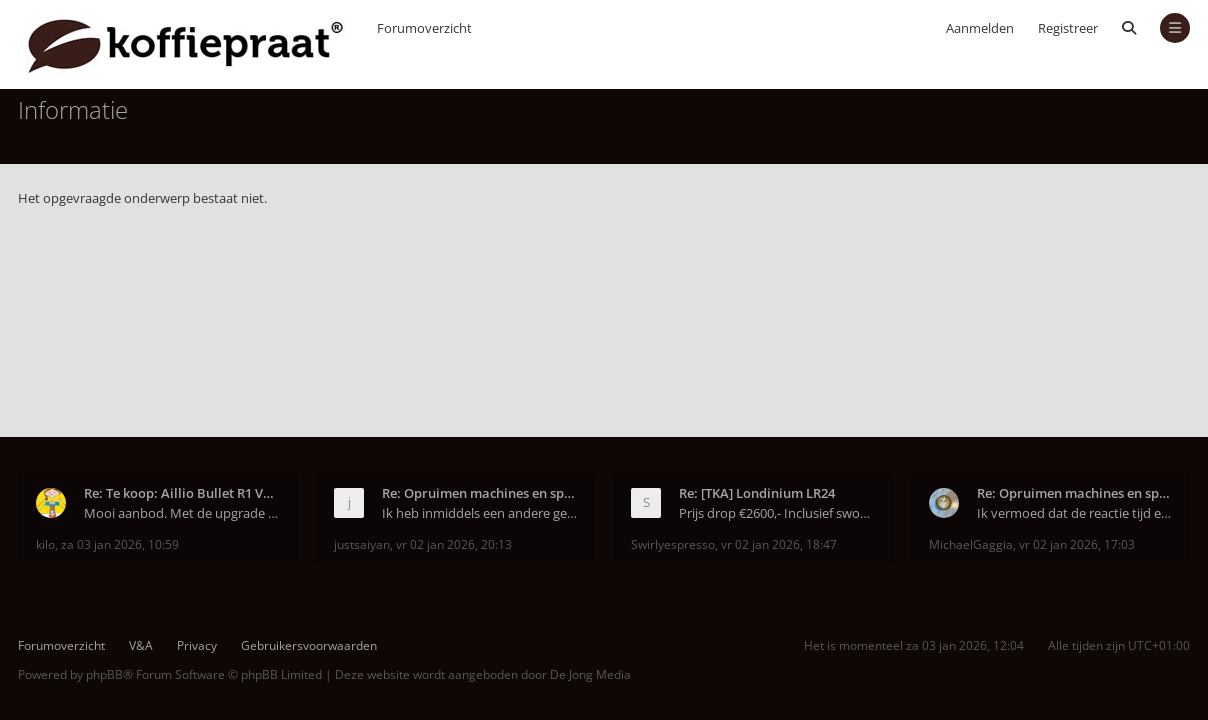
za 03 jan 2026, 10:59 (120, 544)
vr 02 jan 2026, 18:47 (779, 544)
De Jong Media (590, 674)
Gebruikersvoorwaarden (309, 645)
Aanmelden (980, 28)
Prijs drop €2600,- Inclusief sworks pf (777, 513)
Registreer (1068, 28)
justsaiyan (362, 544)
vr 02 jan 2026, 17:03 (1077, 544)
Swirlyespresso (673, 544)
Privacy (197, 645)
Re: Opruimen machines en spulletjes (480, 493)
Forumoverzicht (61, 645)
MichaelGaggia (971, 544)
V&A (141, 645)
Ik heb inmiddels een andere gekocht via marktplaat (480, 513)
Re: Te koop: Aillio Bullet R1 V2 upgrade (182, 493)
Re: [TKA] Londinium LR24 (757, 493)
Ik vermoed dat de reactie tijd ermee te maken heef (1075, 513)
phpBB (104, 674)
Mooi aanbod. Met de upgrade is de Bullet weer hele (182, 513)
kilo (45, 544)
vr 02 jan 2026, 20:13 (454, 544)
